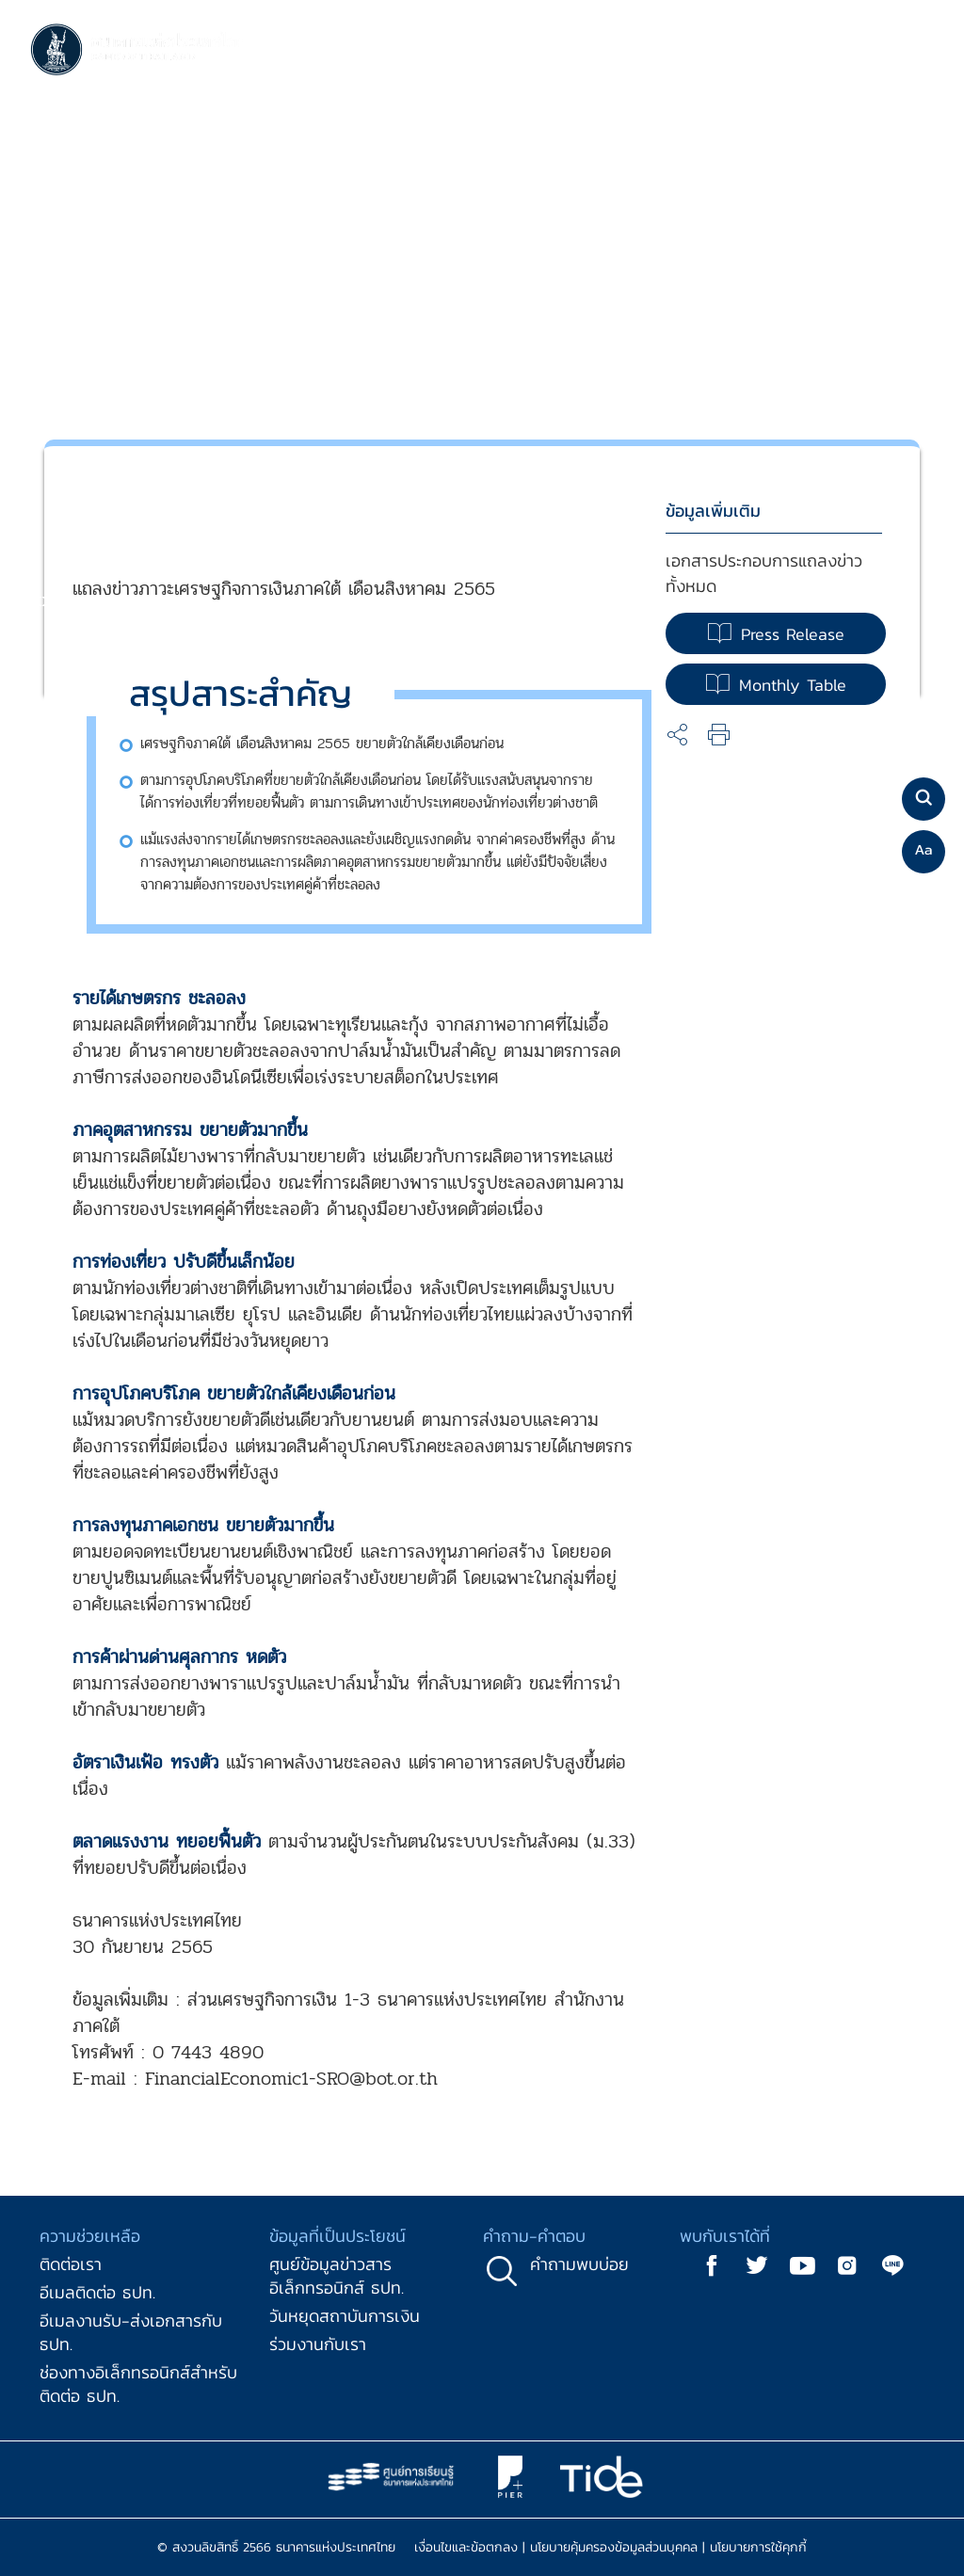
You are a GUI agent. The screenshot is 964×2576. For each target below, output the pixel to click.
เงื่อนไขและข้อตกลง (466, 2547)
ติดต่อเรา (71, 2264)
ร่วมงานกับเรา (317, 2344)
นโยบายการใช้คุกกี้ (758, 2547)
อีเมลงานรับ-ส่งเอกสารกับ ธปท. (131, 2332)
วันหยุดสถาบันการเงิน (344, 2315)
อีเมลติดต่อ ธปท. (97, 2292)
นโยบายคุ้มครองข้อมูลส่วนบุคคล (614, 2547)
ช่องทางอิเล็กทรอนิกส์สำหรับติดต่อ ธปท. (138, 2384)
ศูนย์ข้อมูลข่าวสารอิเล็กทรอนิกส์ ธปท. (336, 2275)
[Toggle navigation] (915, 51)
